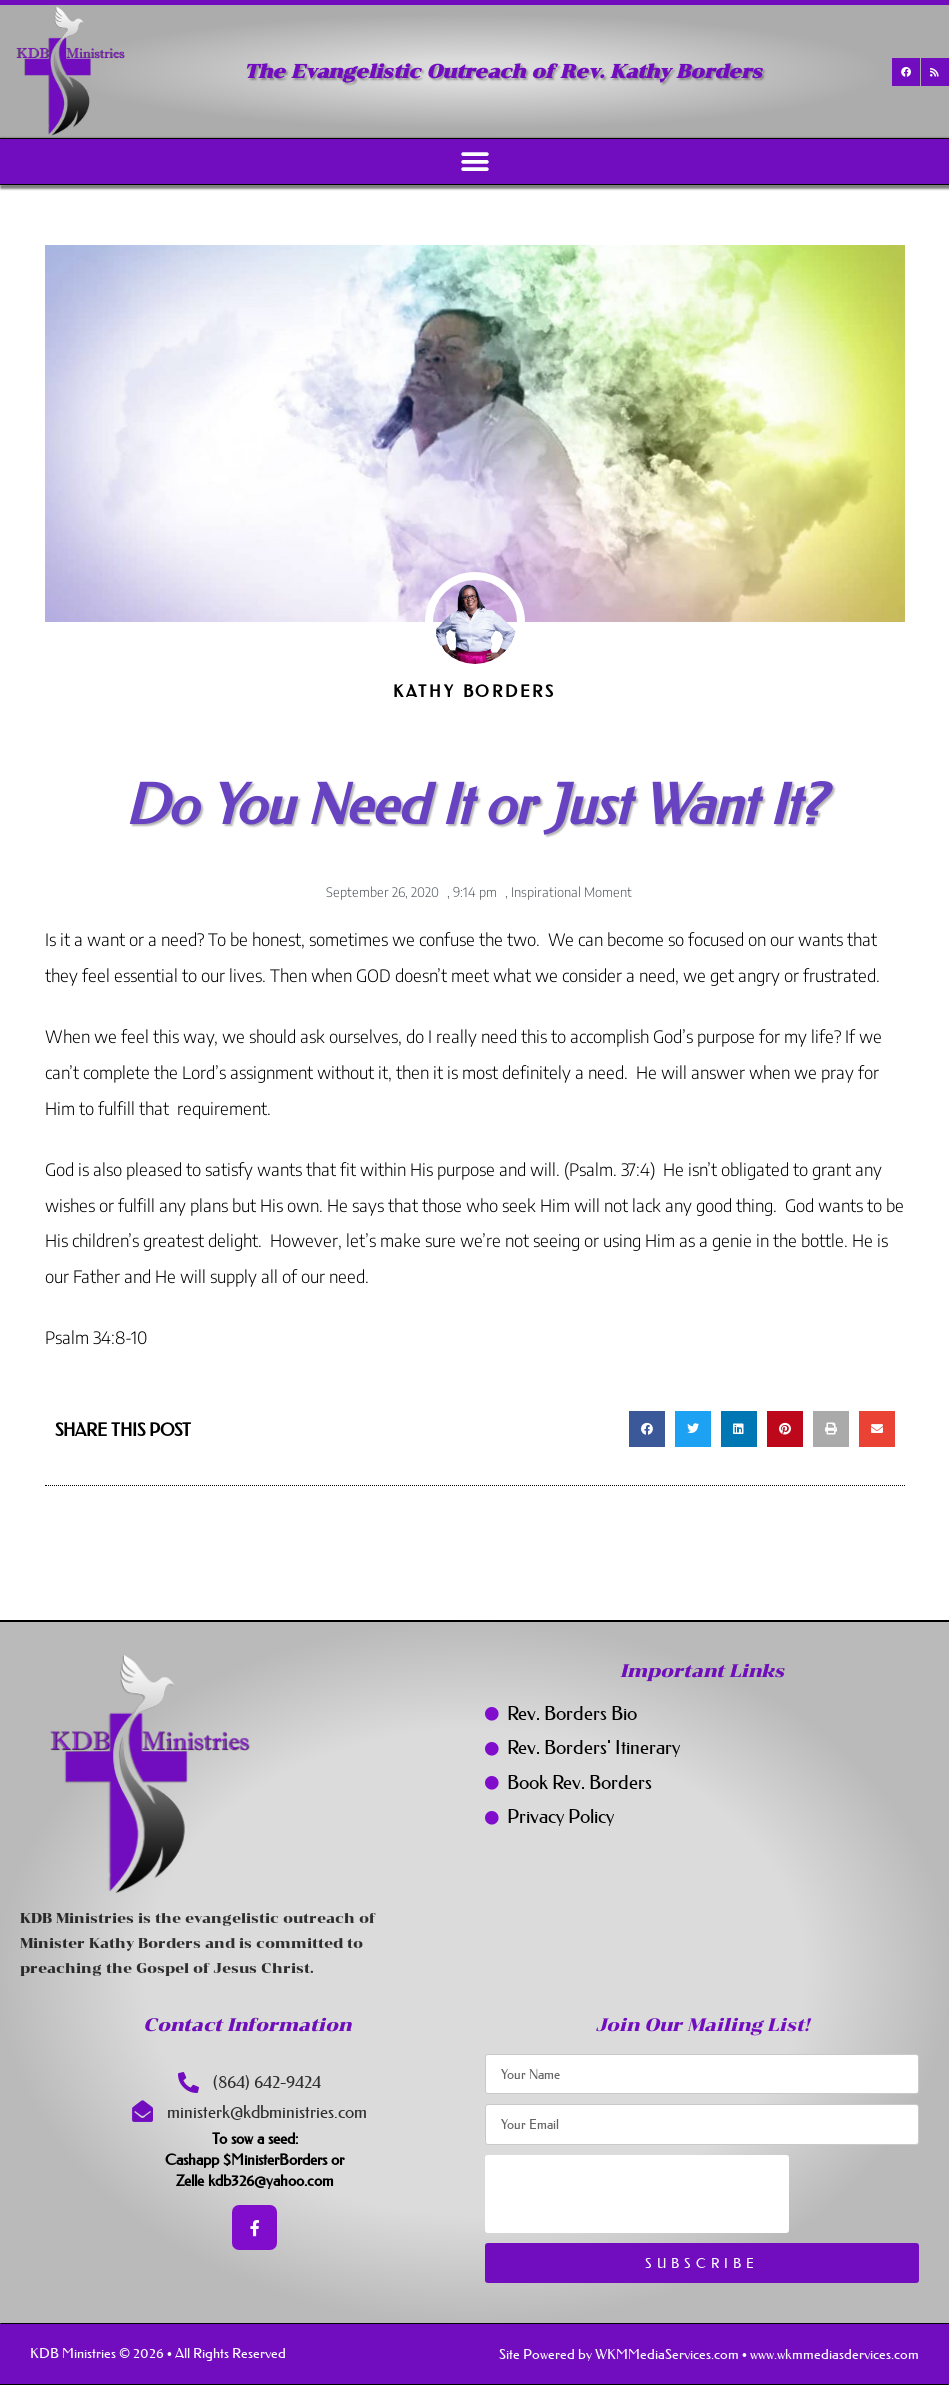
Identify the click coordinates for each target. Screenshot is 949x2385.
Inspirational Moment (571, 892)
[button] (474, 161)
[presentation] (637, 2194)
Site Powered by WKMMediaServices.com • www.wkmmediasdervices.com (709, 2354)
